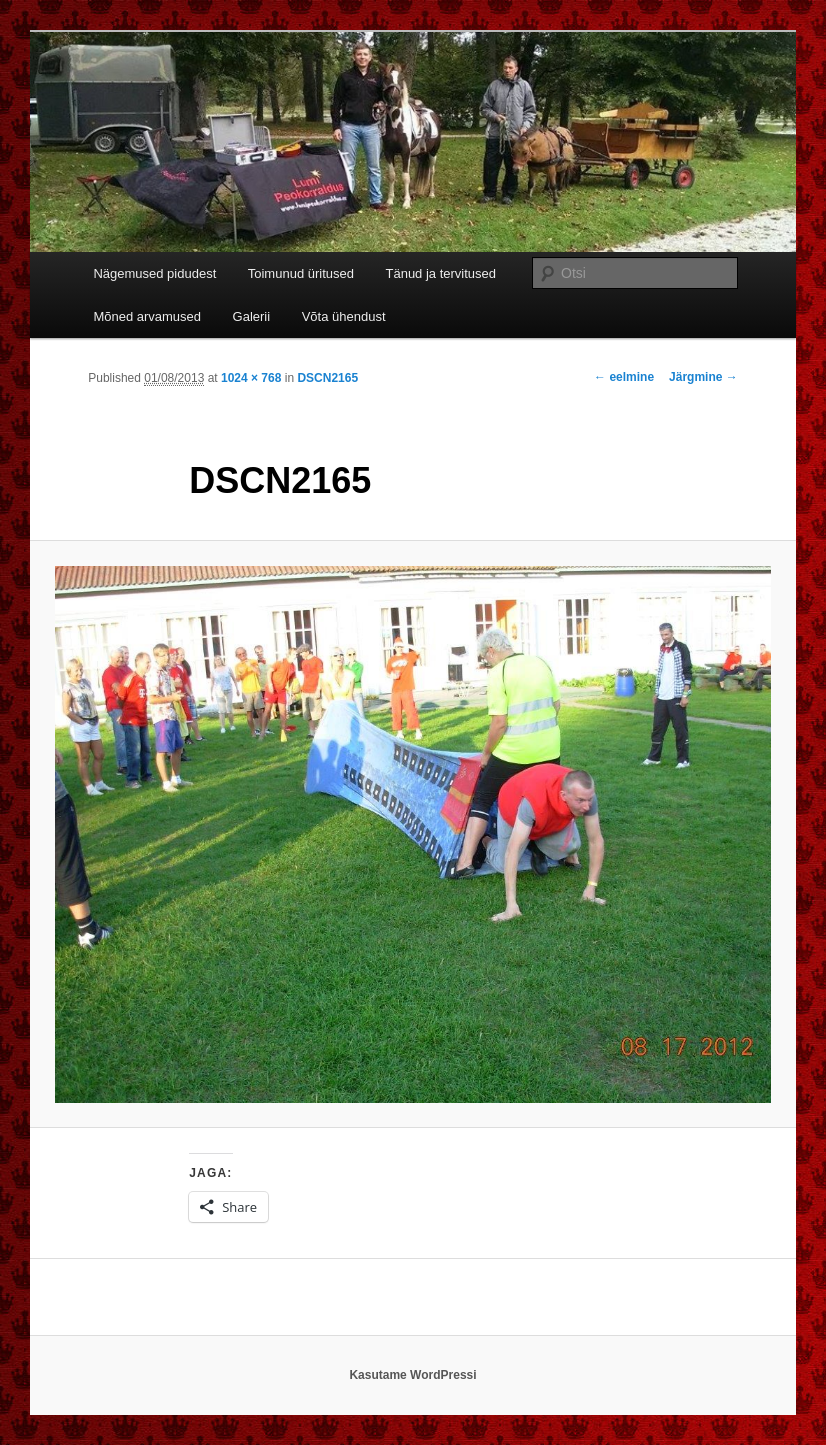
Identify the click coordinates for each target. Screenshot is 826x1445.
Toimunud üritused (301, 273)
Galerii (252, 316)
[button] (413, 834)
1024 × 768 (251, 378)
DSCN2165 (327, 378)
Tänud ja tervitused (440, 273)
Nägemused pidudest (154, 273)
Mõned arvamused (147, 316)
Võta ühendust (344, 316)
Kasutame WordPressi (412, 1375)
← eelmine (624, 377)
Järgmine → (703, 377)
